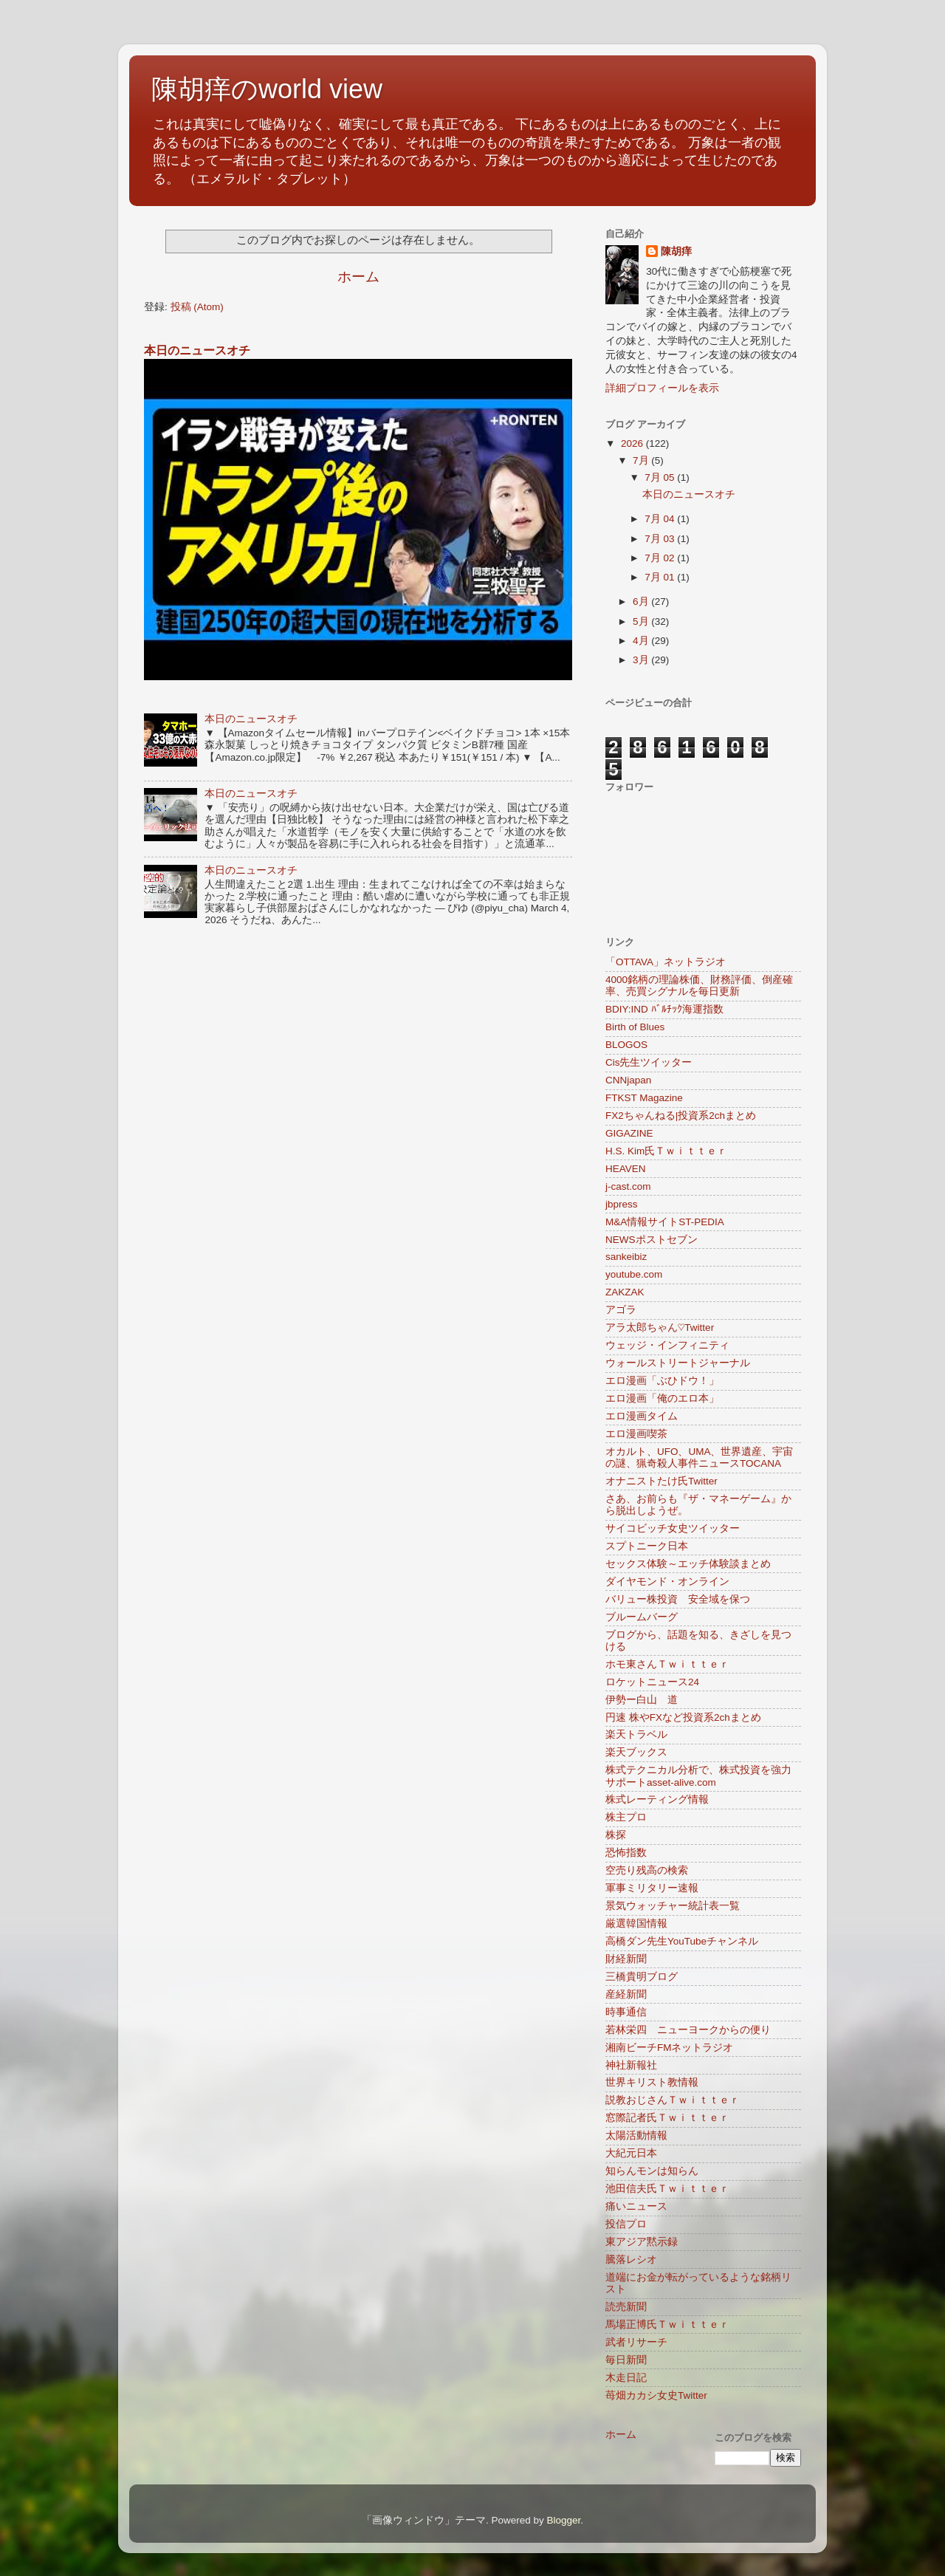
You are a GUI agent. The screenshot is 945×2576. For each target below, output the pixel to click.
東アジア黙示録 (641, 2241)
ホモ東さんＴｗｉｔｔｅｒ (667, 1664)
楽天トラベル (636, 1734)
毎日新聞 (626, 2360)
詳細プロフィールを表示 (662, 388)
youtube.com (633, 1274)
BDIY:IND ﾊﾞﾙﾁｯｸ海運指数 (664, 1009)
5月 (642, 621)
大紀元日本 (631, 2153)
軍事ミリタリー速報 (651, 1888)
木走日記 (626, 2377)
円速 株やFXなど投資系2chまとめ (683, 1717)
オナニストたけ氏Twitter (661, 1481)
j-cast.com (628, 1186)
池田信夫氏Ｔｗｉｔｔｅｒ (667, 2188)
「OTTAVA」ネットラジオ (665, 961)
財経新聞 (626, 1958)
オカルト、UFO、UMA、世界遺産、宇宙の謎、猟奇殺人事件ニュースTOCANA (699, 1457)
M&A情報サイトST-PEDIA (664, 1221)
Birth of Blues (634, 1026)
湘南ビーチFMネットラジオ (669, 2047)
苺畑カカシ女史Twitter (656, 2395)
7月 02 (661, 558)
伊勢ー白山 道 (641, 1699)
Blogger (563, 2520)
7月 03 (661, 538)
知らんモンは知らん (651, 2170)
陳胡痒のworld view (266, 89)
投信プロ (626, 2224)
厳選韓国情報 (636, 1923)
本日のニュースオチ (197, 350)
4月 (642, 640)
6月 (642, 601)
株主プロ (626, 1817)
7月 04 (661, 518)
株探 (615, 1834)
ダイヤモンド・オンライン (667, 1581)
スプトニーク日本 (646, 1546)
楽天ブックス (636, 1752)
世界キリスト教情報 (651, 2082)
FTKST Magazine (644, 1097)
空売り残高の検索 (646, 1870)
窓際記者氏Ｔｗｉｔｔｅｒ (667, 2117)
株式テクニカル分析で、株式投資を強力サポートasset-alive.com (698, 1775)
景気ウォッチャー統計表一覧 (672, 1905)
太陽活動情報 (636, 2135)
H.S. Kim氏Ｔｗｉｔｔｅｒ (666, 1151)
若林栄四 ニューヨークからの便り (688, 2029)
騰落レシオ (631, 2259)
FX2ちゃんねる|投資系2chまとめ (680, 1115)
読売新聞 (626, 2306)
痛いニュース (636, 2206)
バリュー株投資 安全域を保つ (677, 1599)
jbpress (621, 1204)
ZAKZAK (625, 1292)
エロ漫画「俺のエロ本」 (662, 1398)
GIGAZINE (629, 1133)
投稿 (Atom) (197, 306)
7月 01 (661, 577)
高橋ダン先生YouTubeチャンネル (681, 1941)
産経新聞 (626, 1994)
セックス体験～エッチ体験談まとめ (688, 1563)
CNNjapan (628, 1080)
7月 (642, 460)
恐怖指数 (626, 1852)
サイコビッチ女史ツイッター (672, 1528)
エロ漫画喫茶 (636, 1433)
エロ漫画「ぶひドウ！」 (662, 1380)
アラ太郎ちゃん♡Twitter (659, 1327)
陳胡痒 (676, 251)
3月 (642, 659)
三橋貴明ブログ (641, 1976)
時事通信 (626, 2012)
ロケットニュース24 (652, 1682)
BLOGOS (626, 1044)
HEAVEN (625, 1168)
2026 (633, 443)
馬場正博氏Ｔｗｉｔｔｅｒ (667, 2324)
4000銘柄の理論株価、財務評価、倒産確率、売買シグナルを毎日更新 (699, 985)
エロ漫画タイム (641, 1416)
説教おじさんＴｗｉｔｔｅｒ (672, 2100)
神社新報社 (631, 2065)
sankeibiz (626, 1256)
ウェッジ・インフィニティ (667, 1345)
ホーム (358, 276)
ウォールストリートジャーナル (677, 1362)
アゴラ (620, 1309)
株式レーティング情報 (657, 1799)
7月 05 (661, 477)
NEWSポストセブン (651, 1239)
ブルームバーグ (641, 1617)
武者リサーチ (636, 2342)
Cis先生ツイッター (649, 1062)
